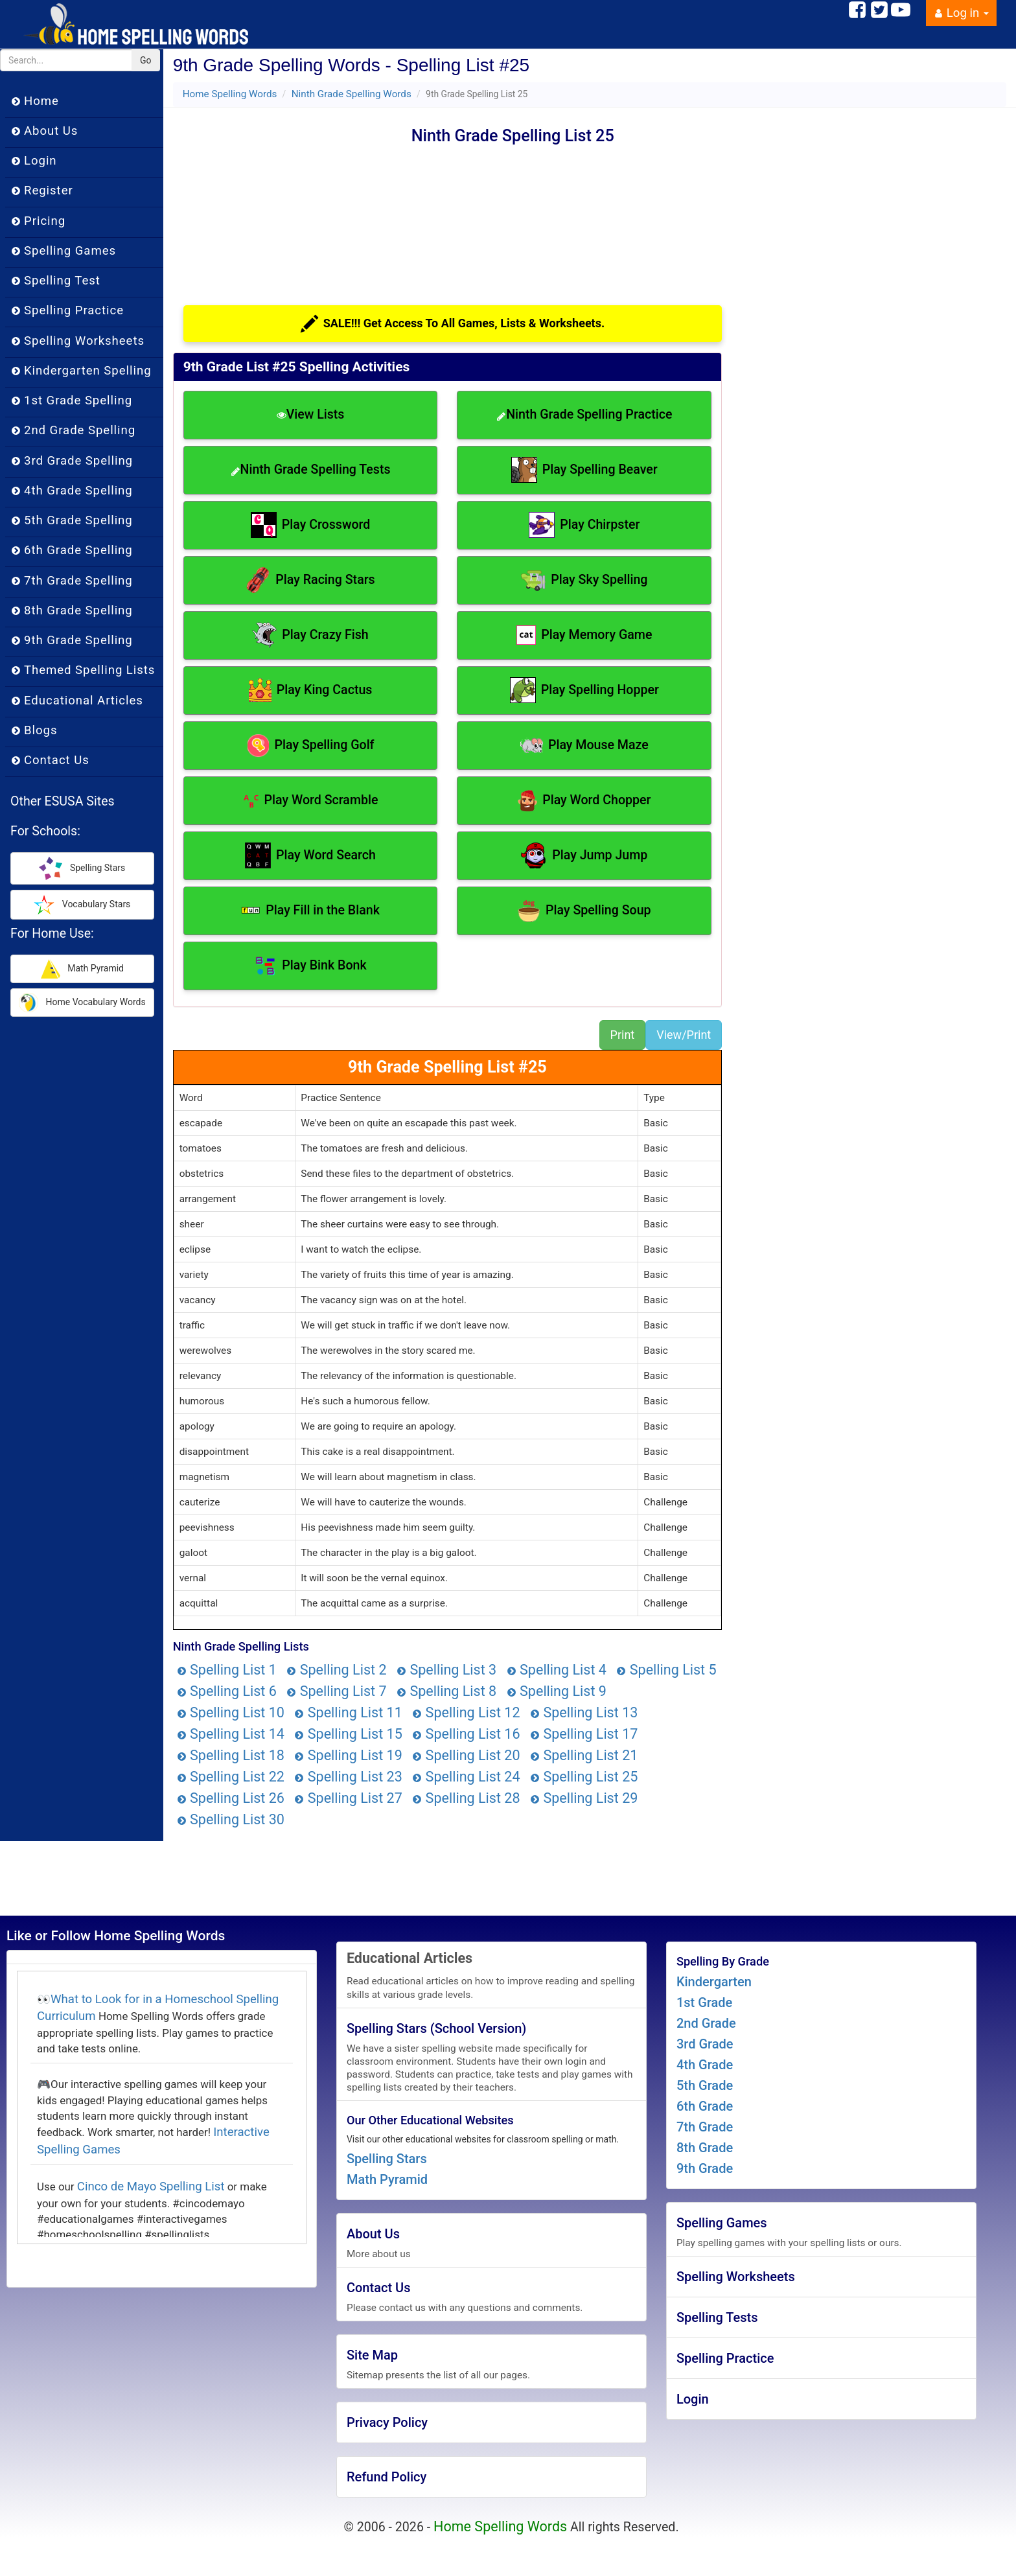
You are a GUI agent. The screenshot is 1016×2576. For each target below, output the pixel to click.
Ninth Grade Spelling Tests (311, 469)
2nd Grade (706, 2023)
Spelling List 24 (466, 1777)
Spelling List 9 (556, 1691)
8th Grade (704, 2147)
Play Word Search (310, 855)
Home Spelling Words (230, 94)
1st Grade (704, 2002)
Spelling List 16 (466, 1734)
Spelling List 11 (348, 1712)
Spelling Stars (387, 2158)
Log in (961, 13)
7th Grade (704, 2127)
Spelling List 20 (466, 1755)
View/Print (683, 1034)
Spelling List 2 (336, 1670)
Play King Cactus (311, 690)
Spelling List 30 (230, 1819)
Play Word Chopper (584, 800)
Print (622, 1034)
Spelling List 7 (336, 1691)
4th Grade (704, 2064)
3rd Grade (704, 2044)
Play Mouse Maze (584, 745)
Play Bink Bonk (310, 966)
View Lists (311, 414)
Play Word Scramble (310, 801)
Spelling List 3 (446, 1670)
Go (146, 60)
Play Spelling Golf (311, 746)
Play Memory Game (584, 635)
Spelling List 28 (466, 1798)
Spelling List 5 (666, 1670)
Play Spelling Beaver (584, 470)
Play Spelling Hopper (584, 690)
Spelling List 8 (446, 1691)
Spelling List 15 (348, 1734)
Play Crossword (311, 525)
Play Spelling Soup (584, 910)
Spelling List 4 (556, 1670)
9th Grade (704, 2168)
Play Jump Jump (584, 855)
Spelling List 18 (230, 1755)
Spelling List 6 (227, 1691)
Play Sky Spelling (584, 580)
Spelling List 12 (466, 1712)
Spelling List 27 (348, 1798)
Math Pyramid (387, 2179)
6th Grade (704, 2106)
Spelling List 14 (230, 1734)
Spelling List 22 (230, 1777)
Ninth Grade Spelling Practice (584, 414)
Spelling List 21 (584, 1755)
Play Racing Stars (310, 580)
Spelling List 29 (584, 1798)
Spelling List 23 (348, 1777)
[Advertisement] (292, 205)
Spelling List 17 (584, 1734)
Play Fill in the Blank (310, 910)
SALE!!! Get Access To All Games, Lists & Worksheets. (453, 324)
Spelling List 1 (227, 1670)
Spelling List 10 (230, 1712)
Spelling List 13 (584, 1712)
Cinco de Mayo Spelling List (151, 2186)
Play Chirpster (584, 525)
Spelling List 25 (584, 1777)
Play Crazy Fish (310, 635)
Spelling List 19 (348, 1755)
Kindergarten (714, 1982)
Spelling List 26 (230, 1798)
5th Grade (704, 2085)
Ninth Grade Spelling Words (351, 94)
